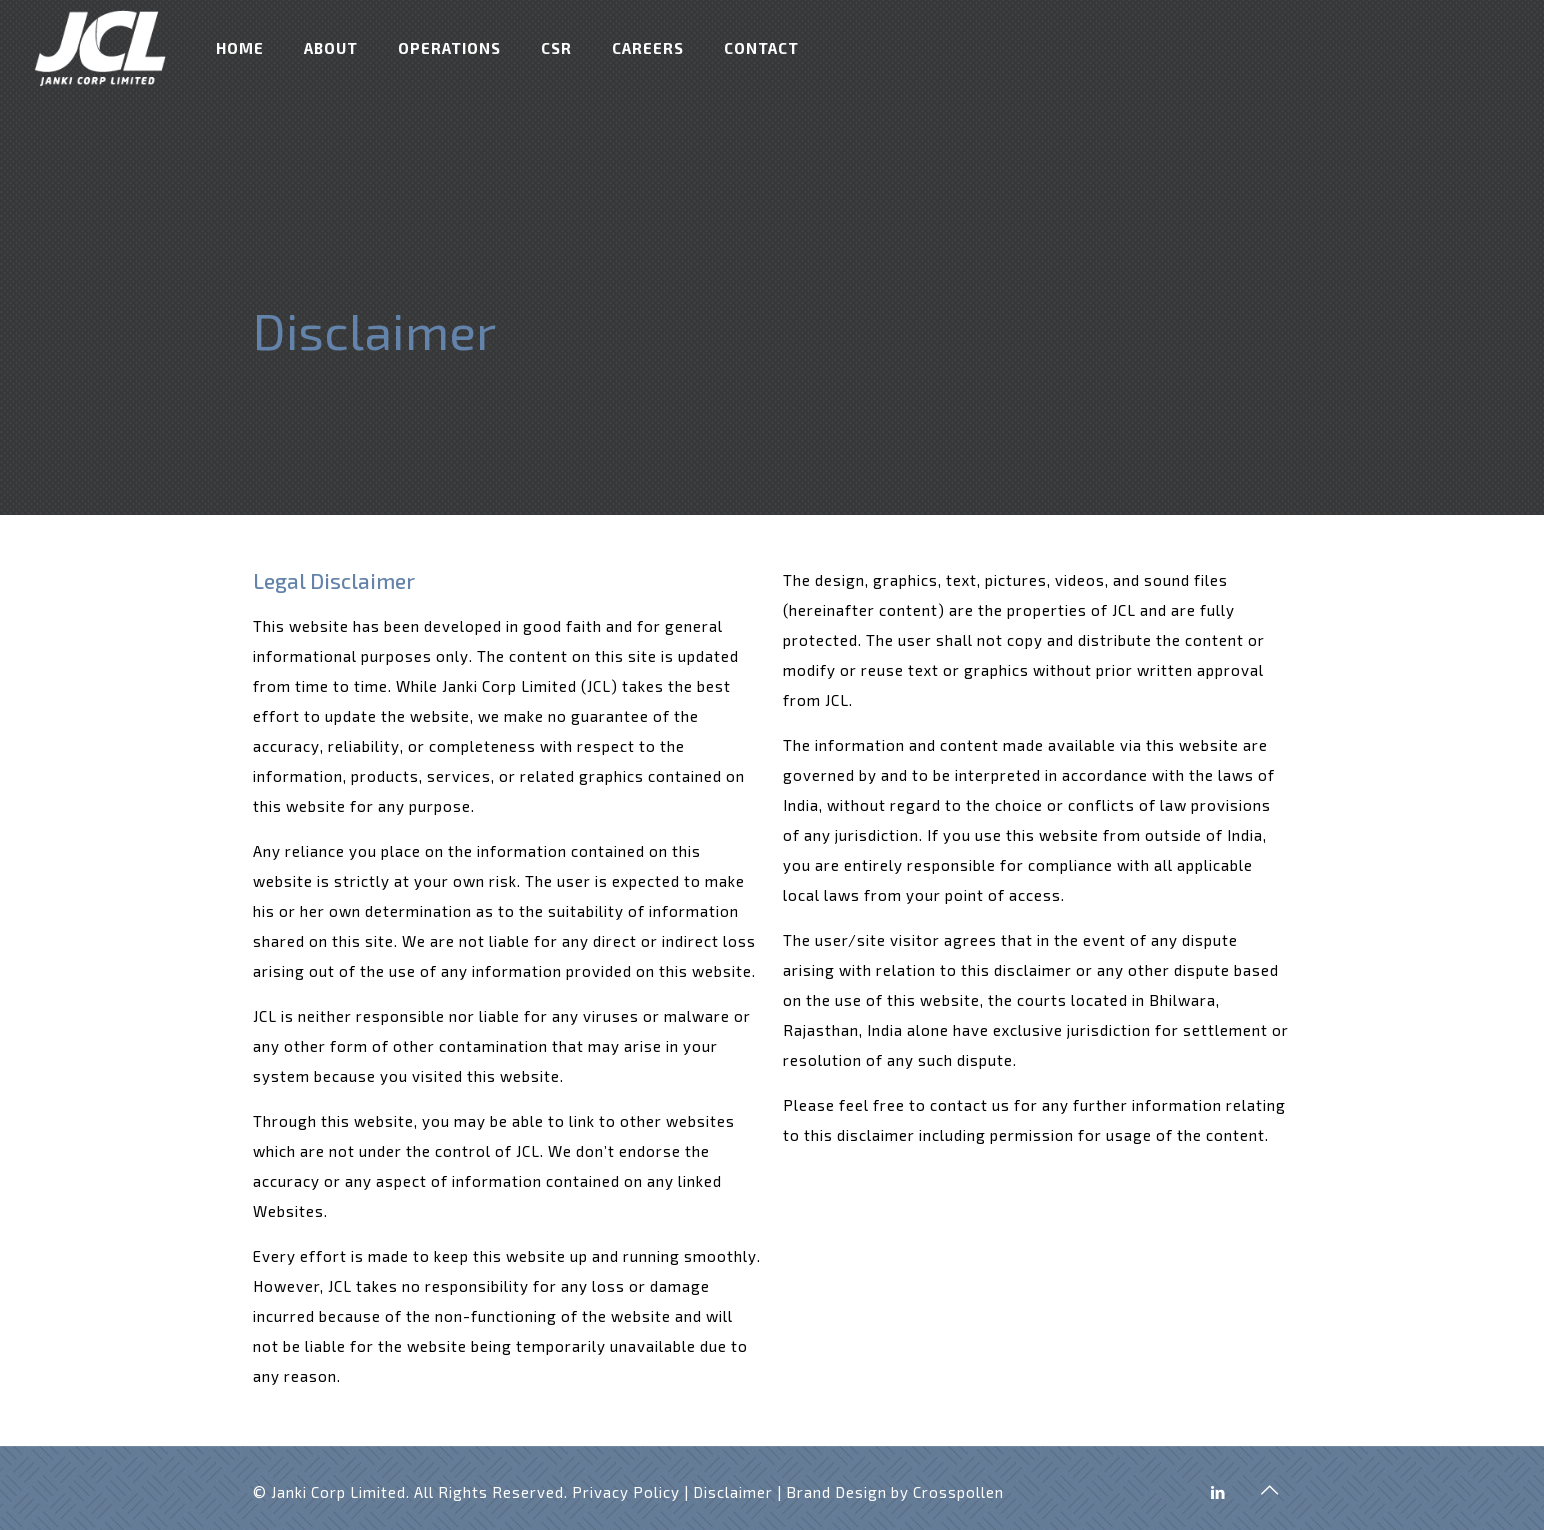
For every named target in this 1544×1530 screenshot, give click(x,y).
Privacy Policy (626, 1492)
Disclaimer (733, 1492)
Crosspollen (958, 1492)
